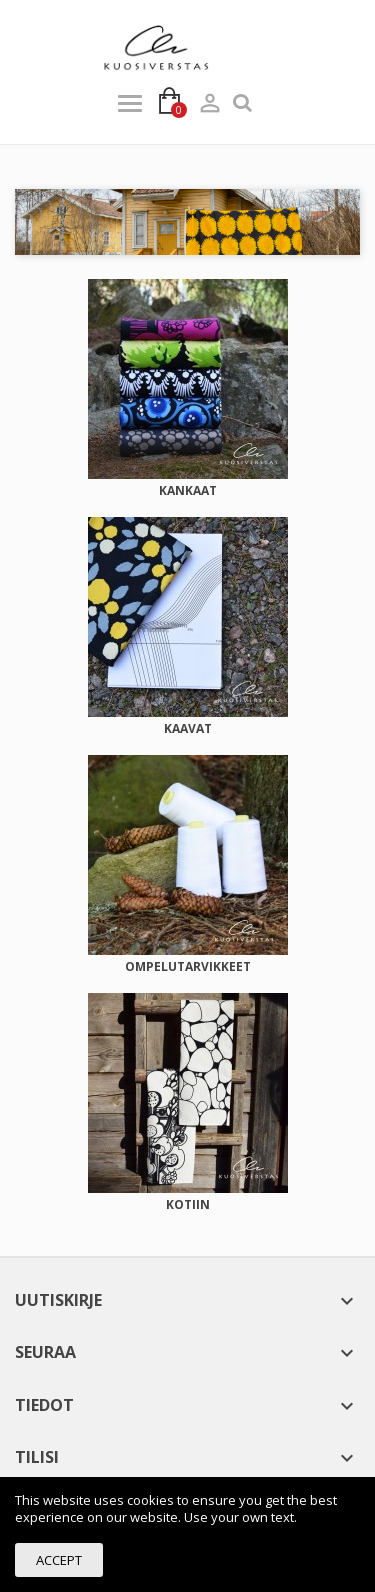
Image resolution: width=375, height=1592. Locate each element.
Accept (59, 1560)
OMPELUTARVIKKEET (188, 966)
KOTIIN (188, 1204)
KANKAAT (188, 490)
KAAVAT (188, 728)
